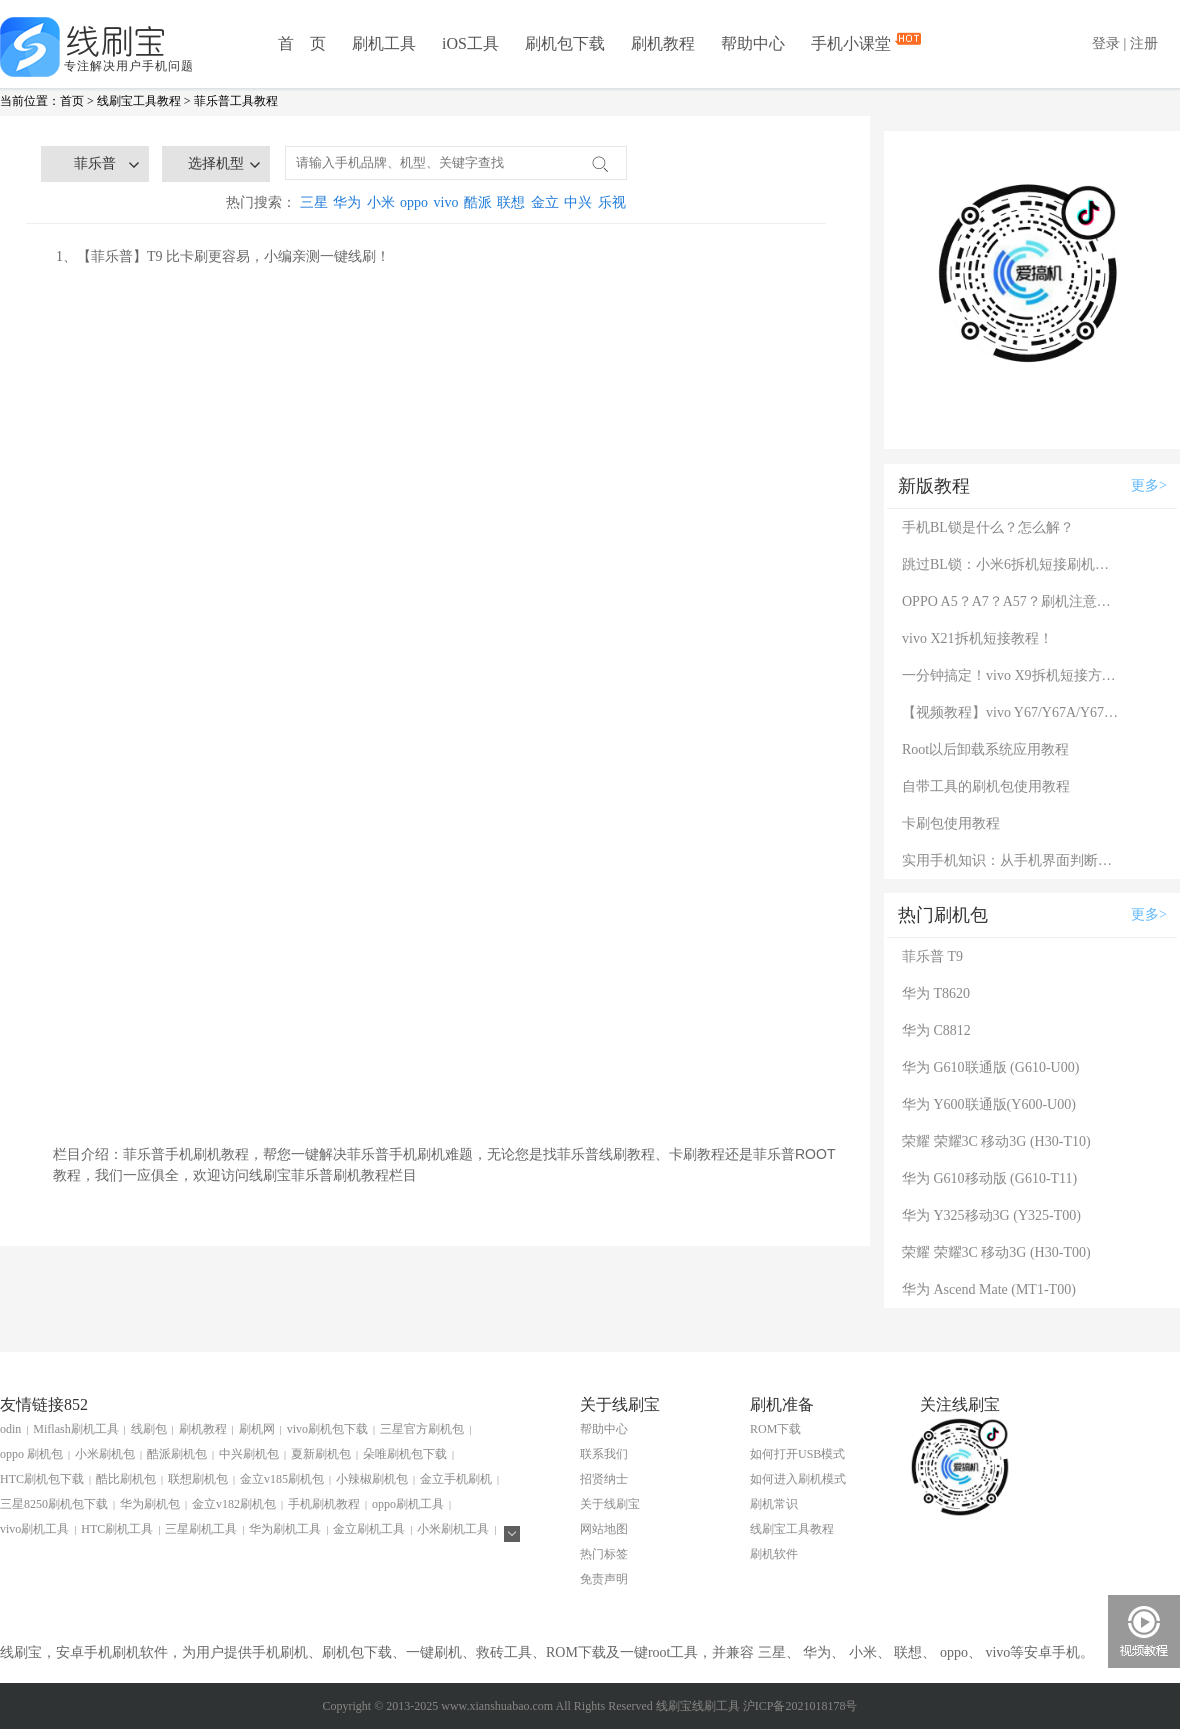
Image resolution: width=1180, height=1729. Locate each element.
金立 (545, 202)
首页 (72, 101)
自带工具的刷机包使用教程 (986, 786)
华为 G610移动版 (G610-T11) (989, 1178)
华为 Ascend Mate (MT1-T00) (989, 1289)
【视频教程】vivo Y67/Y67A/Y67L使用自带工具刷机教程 (1012, 712)
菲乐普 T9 (932, 956)
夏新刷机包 (321, 1454)
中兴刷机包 (249, 1454)
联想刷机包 (198, 1479)
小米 (381, 202)
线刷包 (149, 1429)
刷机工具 (384, 43)
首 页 (302, 43)
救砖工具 (504, 1652)
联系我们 (604, 1454)
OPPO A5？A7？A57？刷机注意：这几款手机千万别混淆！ (1012, 601)
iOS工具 (470, 43)
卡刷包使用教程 (951, 823)
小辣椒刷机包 (372, 1479)
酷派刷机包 (177, 1454)
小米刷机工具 (453, 1529)
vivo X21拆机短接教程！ (977, 638)
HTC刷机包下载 (42, 1479)
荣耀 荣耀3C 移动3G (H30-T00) (996, 1252)
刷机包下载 (565, 43)
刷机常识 (774, 1504)
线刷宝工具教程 (139, 101)
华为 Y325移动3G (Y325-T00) (991, 1215)
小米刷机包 (105, 1454)
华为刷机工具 (285, 1529)
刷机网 (257, 1429)
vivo (446, 202)
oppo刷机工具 (408, 1504)
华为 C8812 (936, 1030)
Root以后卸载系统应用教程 (985, 749)
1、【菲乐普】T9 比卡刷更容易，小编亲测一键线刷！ (223, 256)
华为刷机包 (150, 1504)
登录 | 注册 (1125, 43)
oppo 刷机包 (31, 1454)
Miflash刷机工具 (75, 1429)
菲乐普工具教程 (236, 101)
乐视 (612, 202)
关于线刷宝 (610, 1504)
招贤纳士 (604, 1479)
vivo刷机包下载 (327, 1429)
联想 (511, 202)
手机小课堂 (853, 42)
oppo (414, 202)
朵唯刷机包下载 (405, 1454)
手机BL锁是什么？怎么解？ (988, 527)
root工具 (673, 1652)
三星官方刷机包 (422, 1429)
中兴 (578, 202)
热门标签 (604, 1554)
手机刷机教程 (324, 1504)
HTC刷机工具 (117, 1529)
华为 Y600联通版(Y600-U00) (989, 1104)
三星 (314, 202)
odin (10, 1429)
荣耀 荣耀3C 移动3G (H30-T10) (996, 1141)
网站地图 (604, 1529)
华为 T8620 (936, 993)
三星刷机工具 (201, 1529)
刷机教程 (663, 43)
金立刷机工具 (369, 1529)
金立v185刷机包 (282, 1479)
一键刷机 (434, 1652)
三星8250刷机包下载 (54, 1504)
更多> (1149, 485)
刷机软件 (774, 1554)
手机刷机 (280, 1652)
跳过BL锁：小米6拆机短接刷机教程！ (1012, 564)
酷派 (478, 202)
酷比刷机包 (126, 1479)
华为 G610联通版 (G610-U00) (990, 1067)
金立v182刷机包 (234, 1504)
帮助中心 (753, 43)
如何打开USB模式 (797, 1454)
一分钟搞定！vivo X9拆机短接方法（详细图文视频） (1012, 675)
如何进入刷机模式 (798, 1479)
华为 (347, 202)
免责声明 (604, 1579)
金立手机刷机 (456, 1479)
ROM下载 (775, 1429)
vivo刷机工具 (34, 1529)
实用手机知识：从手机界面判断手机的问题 (1012, 860)
